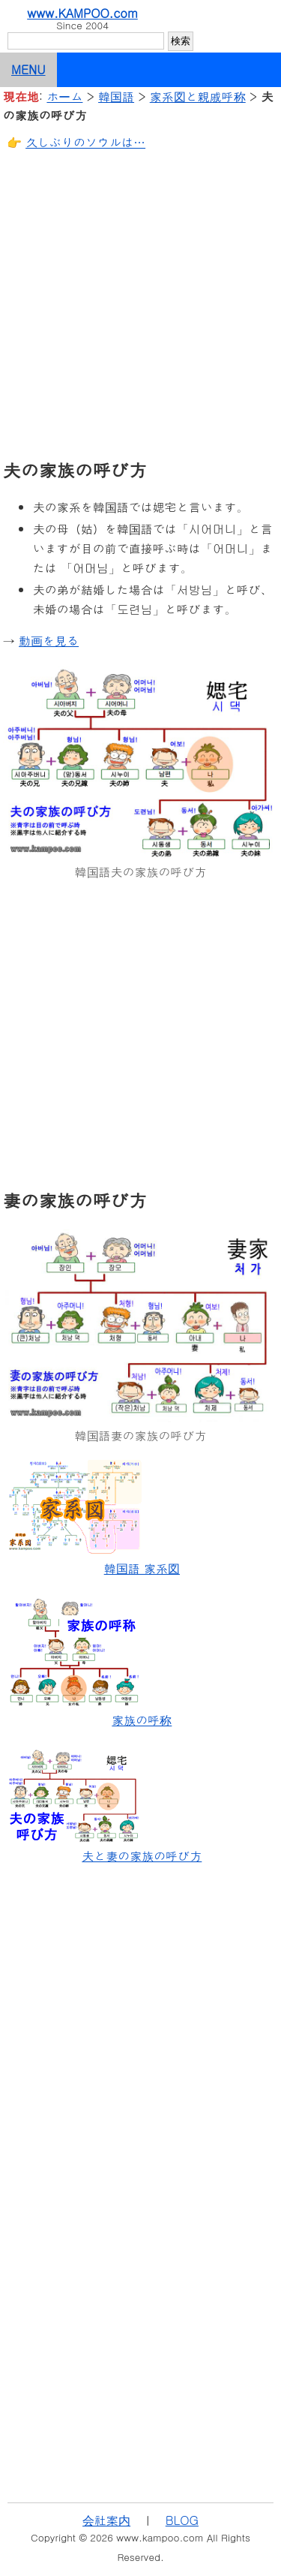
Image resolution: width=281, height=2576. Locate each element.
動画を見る (49, 640)
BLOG (182, 2520)
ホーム (64, 96)
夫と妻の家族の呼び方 (142, 1855)
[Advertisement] (140, 303)
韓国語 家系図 (142, 1568)
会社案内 (106, 2520)
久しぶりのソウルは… (85, 142)
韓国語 (116, 96)
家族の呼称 (142, 1720)
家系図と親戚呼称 (198, 96)
